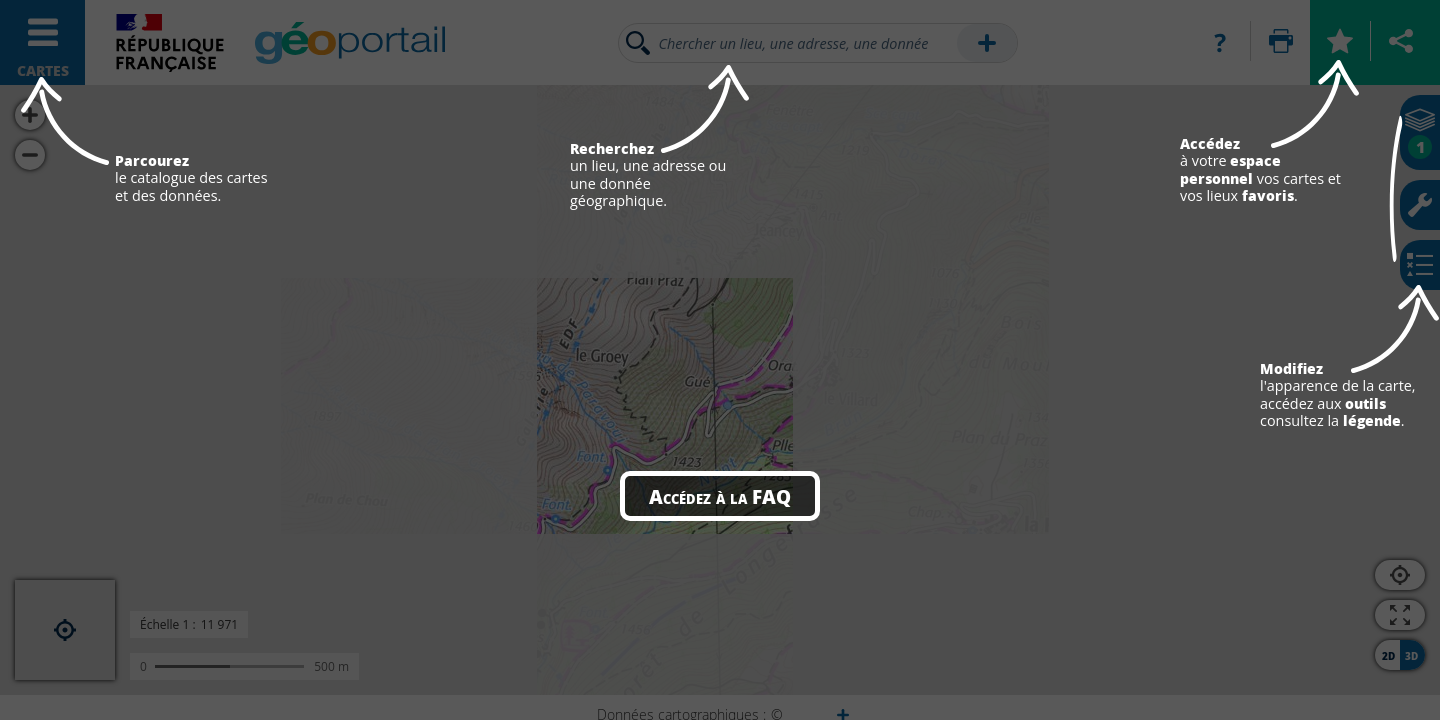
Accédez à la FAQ (720, 496)
